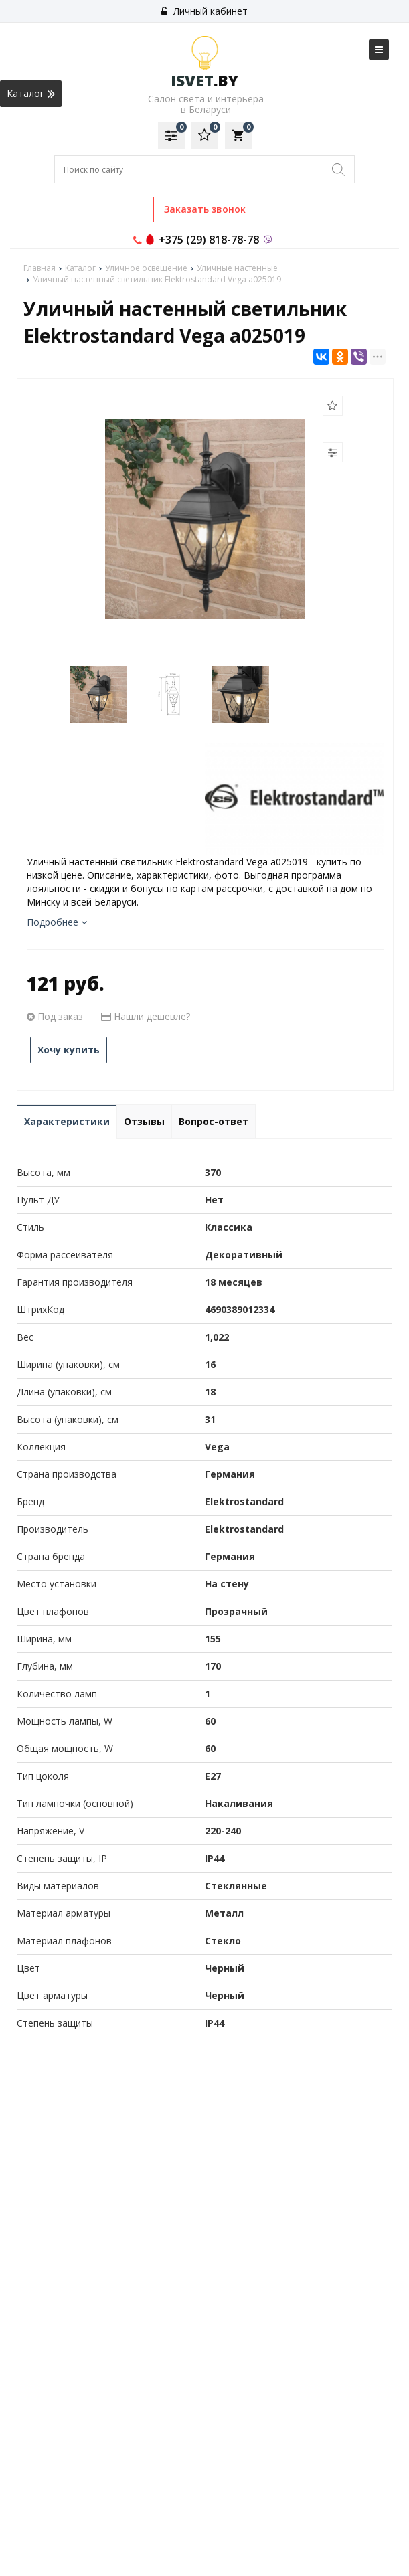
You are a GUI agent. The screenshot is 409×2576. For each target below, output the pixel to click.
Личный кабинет (204, 11)
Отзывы (144, 1121)
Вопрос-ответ (213, 1121)
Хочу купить (68, 1049)
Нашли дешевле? (145, 1016)
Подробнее (57, 922)
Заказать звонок (205, 209)
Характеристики (67, 1121)
